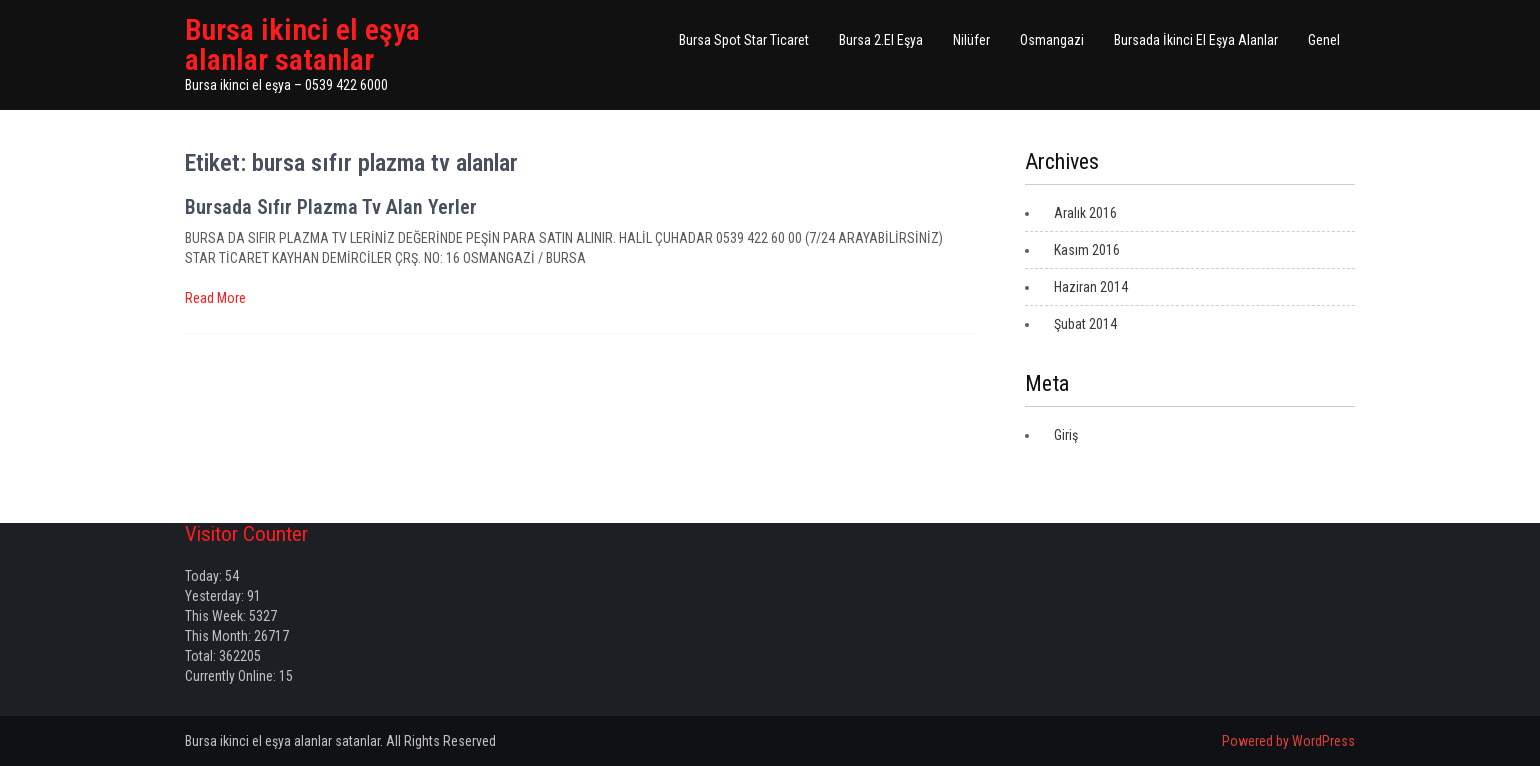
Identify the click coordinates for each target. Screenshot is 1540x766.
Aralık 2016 (1085, 213)
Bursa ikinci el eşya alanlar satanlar (302, 44)
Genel (1324, 40)
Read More (215, 298)
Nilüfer (971, 40)
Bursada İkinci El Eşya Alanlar (1196, 40)
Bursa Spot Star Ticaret (744, 40)
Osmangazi (1052, 40)
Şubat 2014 (1085, 324)
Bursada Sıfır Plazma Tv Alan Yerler (331, 207)
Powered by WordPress (1288, 741)
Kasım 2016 (1087, 250)
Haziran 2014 (1091, 287)
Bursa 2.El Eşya (881, 40)
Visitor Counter (246, 534)
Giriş (1066, 435)
